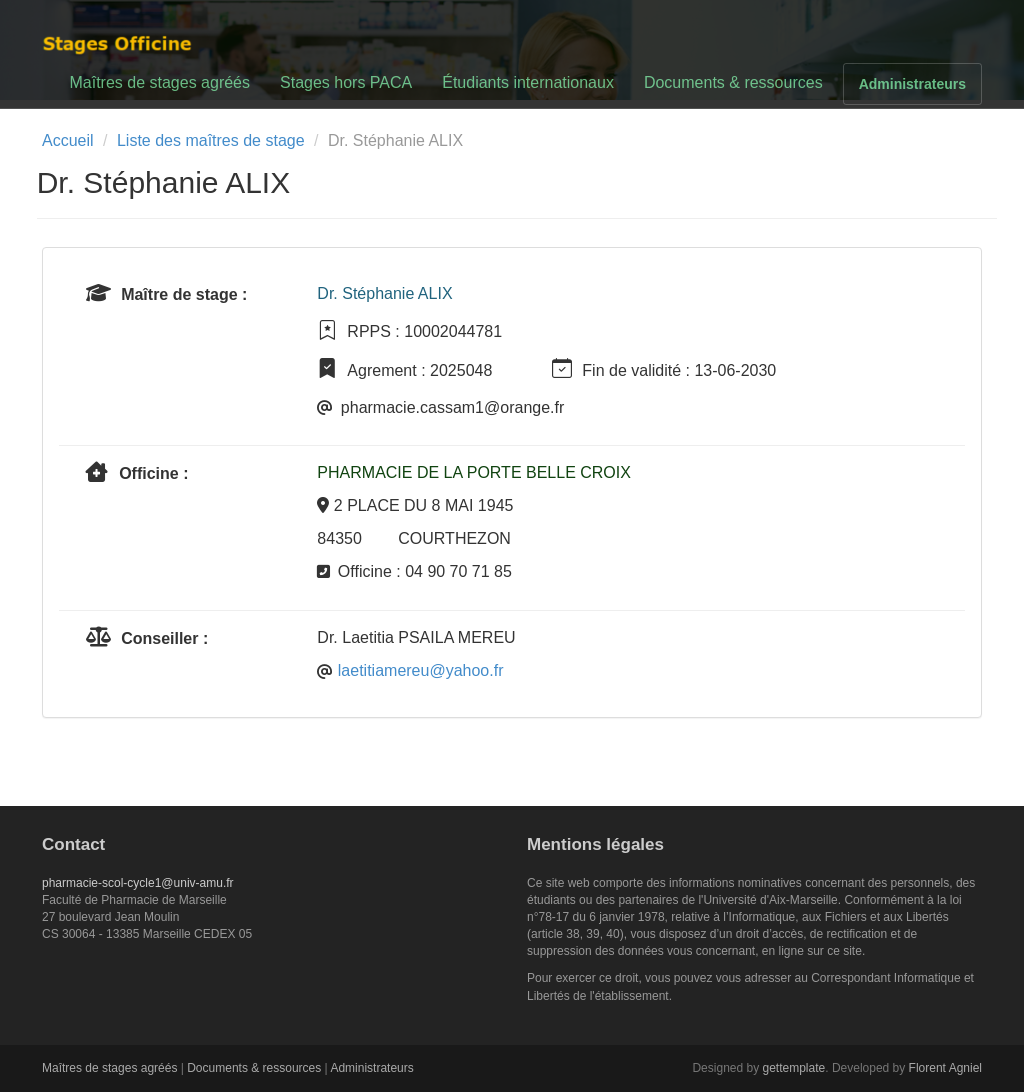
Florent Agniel (945, 1068)
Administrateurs (912, 84)
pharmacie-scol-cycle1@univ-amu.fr (138, 883)
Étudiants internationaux (528, 82)
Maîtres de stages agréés (159, 82)
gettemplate (794, 1068)
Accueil (68, 140)
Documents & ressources (733, 82)
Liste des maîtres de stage (211, 140)
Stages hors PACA (346, 82)
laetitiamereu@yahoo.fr (421, 670)
